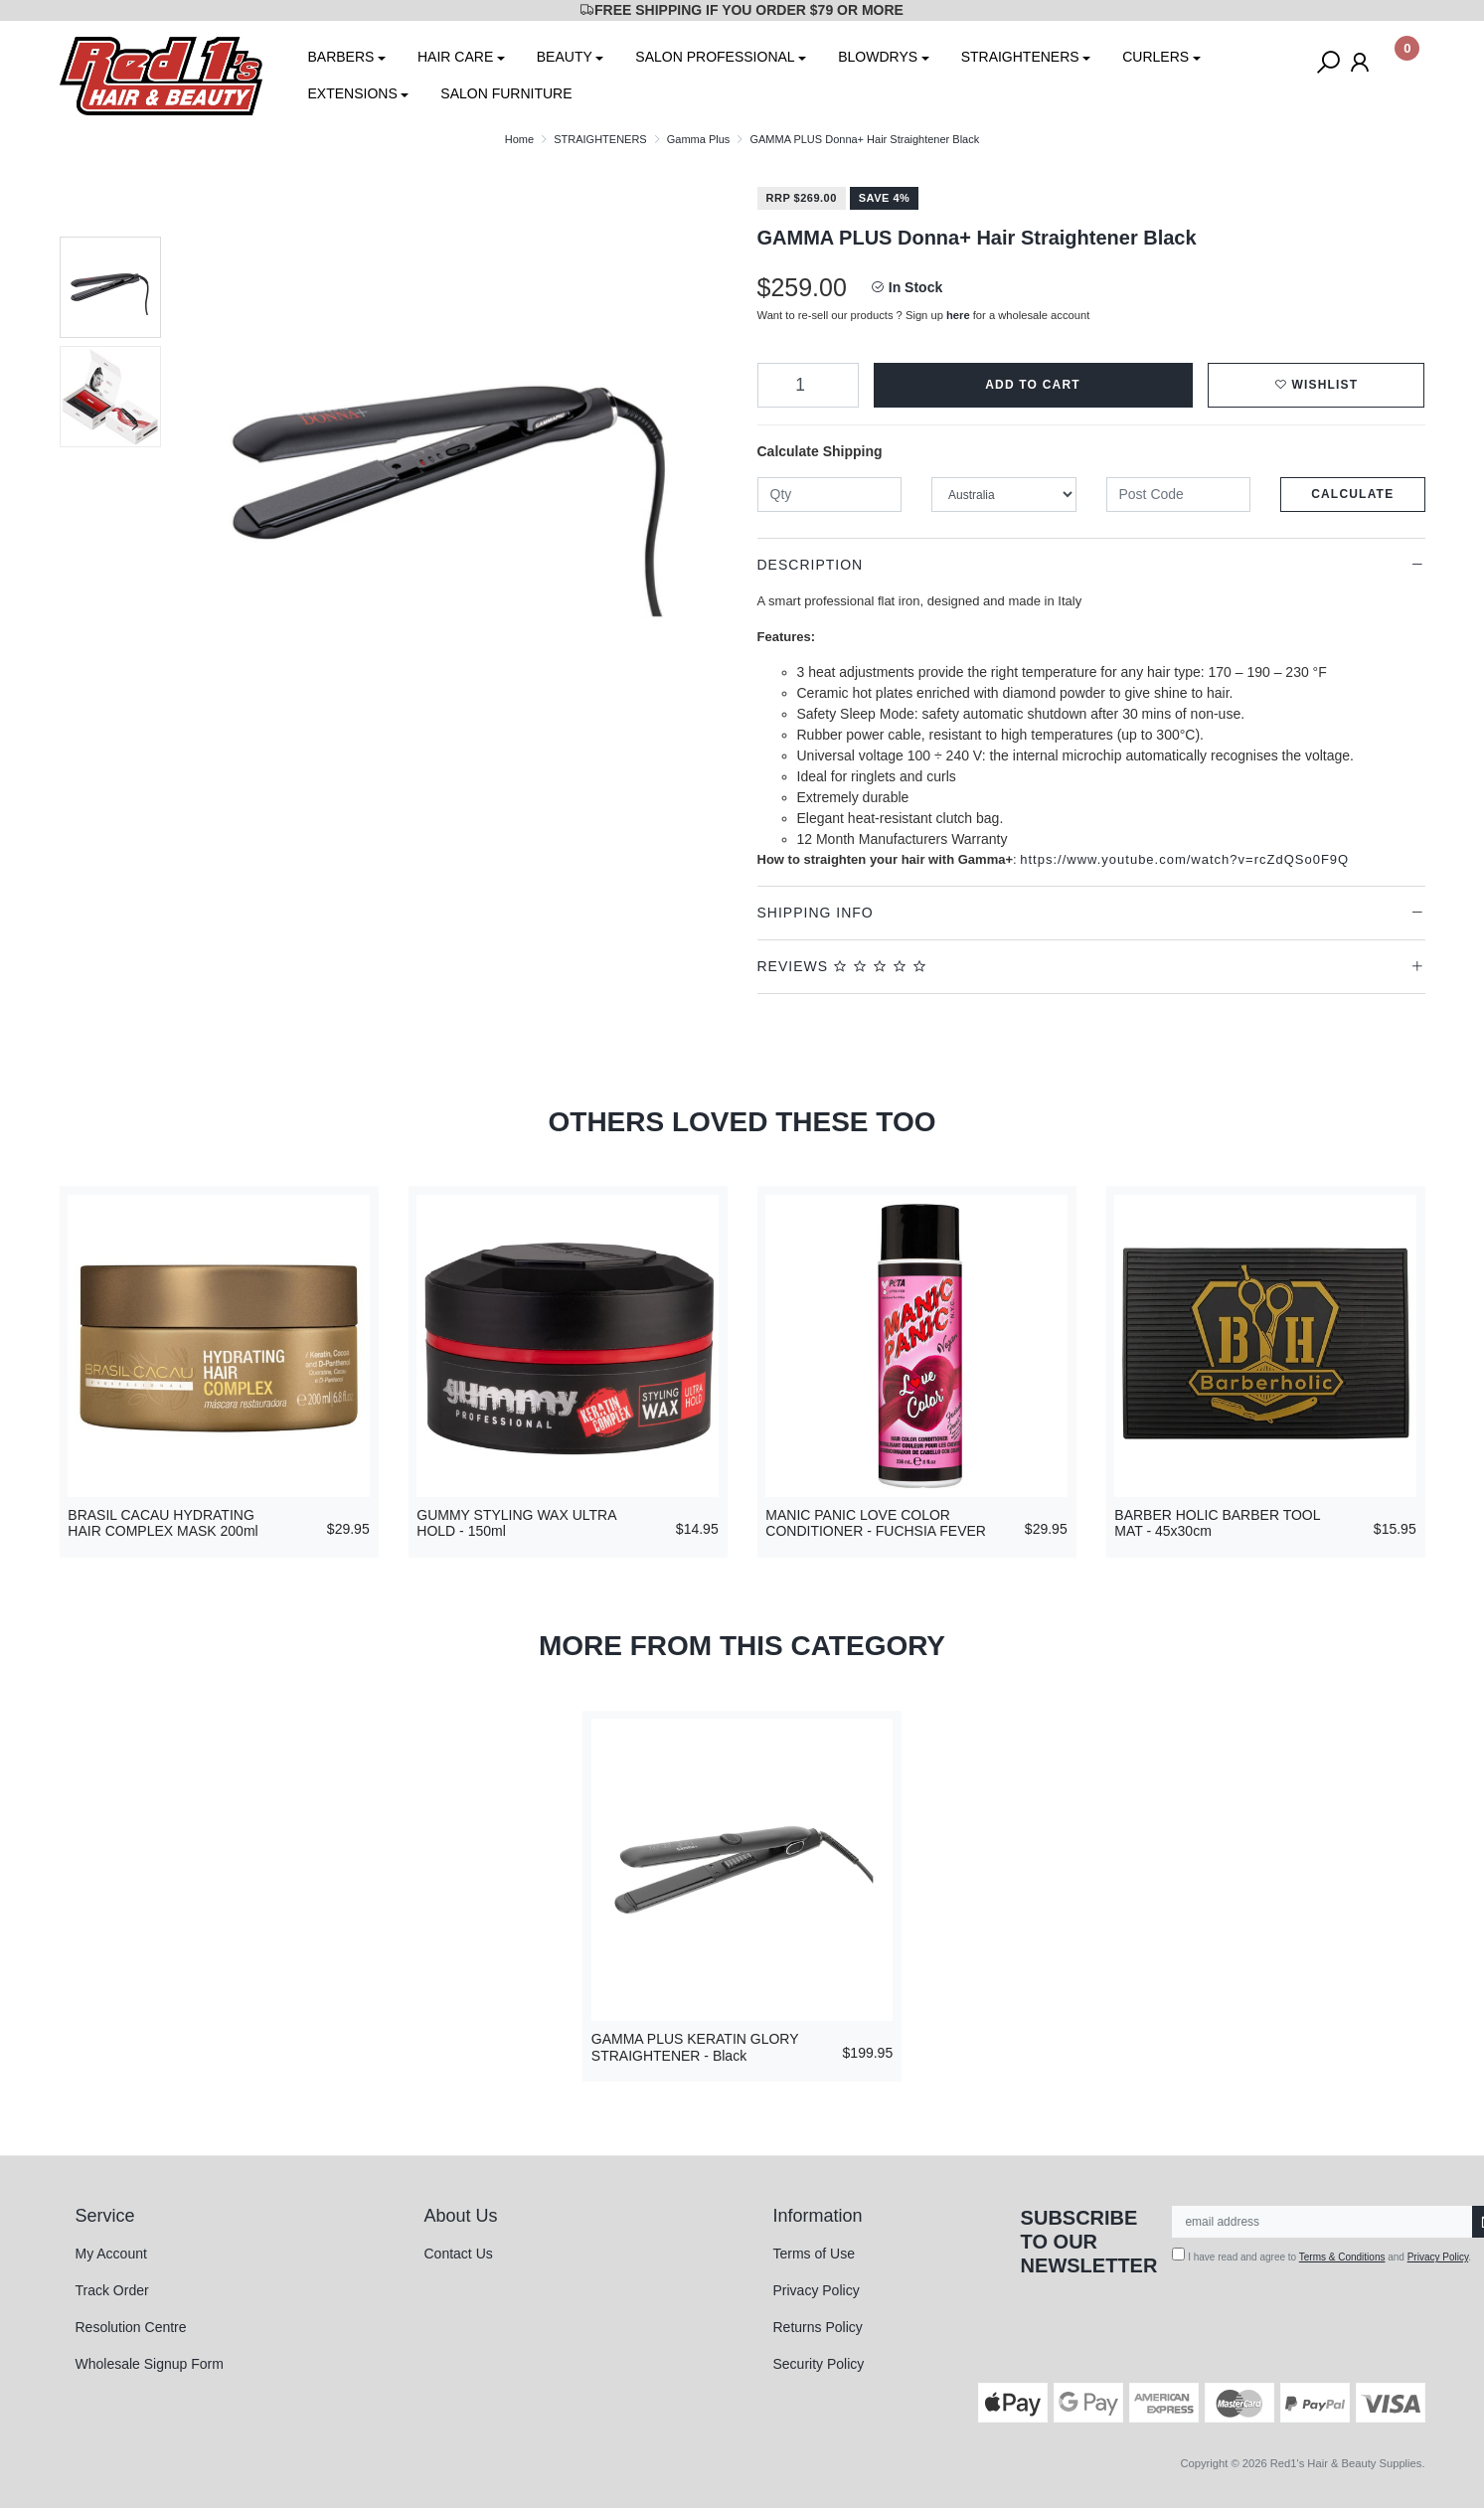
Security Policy (819, 2364)
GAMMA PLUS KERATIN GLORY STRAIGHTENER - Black (695, 2047)
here (958, 315)
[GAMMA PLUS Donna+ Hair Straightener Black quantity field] (808, 385)
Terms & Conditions (1342, 2257)
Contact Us (458, 2253)
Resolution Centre (131, 2327)
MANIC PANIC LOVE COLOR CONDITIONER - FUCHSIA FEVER (875, 1523)
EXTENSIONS (353, 93)
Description (810, 565)
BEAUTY (564, 57)
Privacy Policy (816, 2290)
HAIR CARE (455, 57)
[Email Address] (1322, 2222)
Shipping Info (815, 912)
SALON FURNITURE (506, 93)
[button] (1316, 385)
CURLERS (1155, 57)
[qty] (830, 494)
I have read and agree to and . (1321, 2255)
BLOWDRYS (877, 57)
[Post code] (1178, 494)
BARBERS (341, 57)
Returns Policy (818, 2327)
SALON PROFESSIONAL (714, 57)
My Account (111, 2253)
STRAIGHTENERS (1020, 57)
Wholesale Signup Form (150, 2364)
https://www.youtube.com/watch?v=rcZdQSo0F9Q (1184, 859)
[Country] (1003, 494)
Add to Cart (1032, 385)
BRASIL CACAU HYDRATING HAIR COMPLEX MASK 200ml (162, 1523)
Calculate (1352, 494)
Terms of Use (814, 2253)
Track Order (112, 2290)
